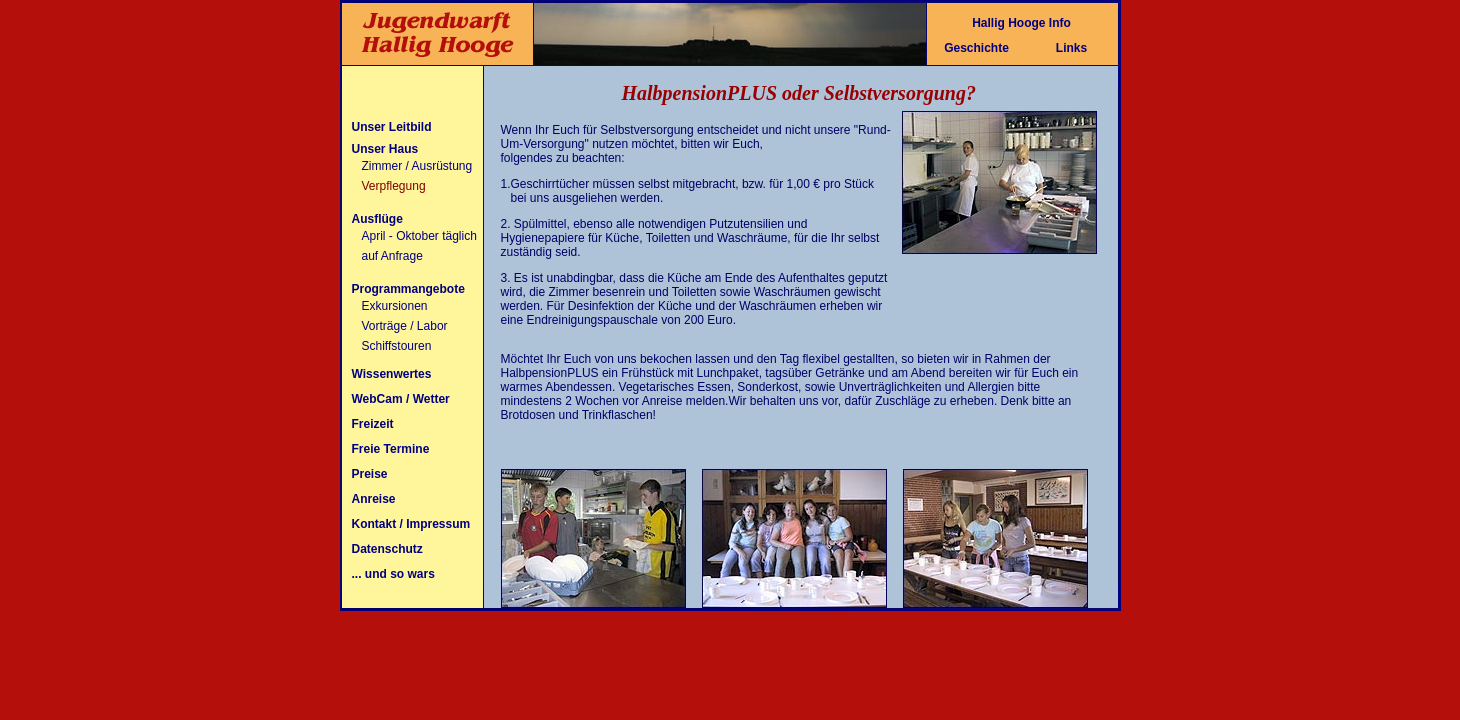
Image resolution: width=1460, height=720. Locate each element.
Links (1071, 48)
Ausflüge (377, 219)
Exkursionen (395, 306)
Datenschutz (387, 549)
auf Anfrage (392, 256)
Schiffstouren (397, 346)
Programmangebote (408, 289)
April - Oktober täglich (419, 236)
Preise (370, 474)
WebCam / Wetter (401, 399)
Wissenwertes (392, 374)
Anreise (374, 499)
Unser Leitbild (392, 127)
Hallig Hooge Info (1021, 23)
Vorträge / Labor (405, 326)
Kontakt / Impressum (411, 524)
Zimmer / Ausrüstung (417, 166)
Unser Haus (385, 149)
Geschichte (976, 48)
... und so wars (393, 574)
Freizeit (373, 424)
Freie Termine (391, 449)
